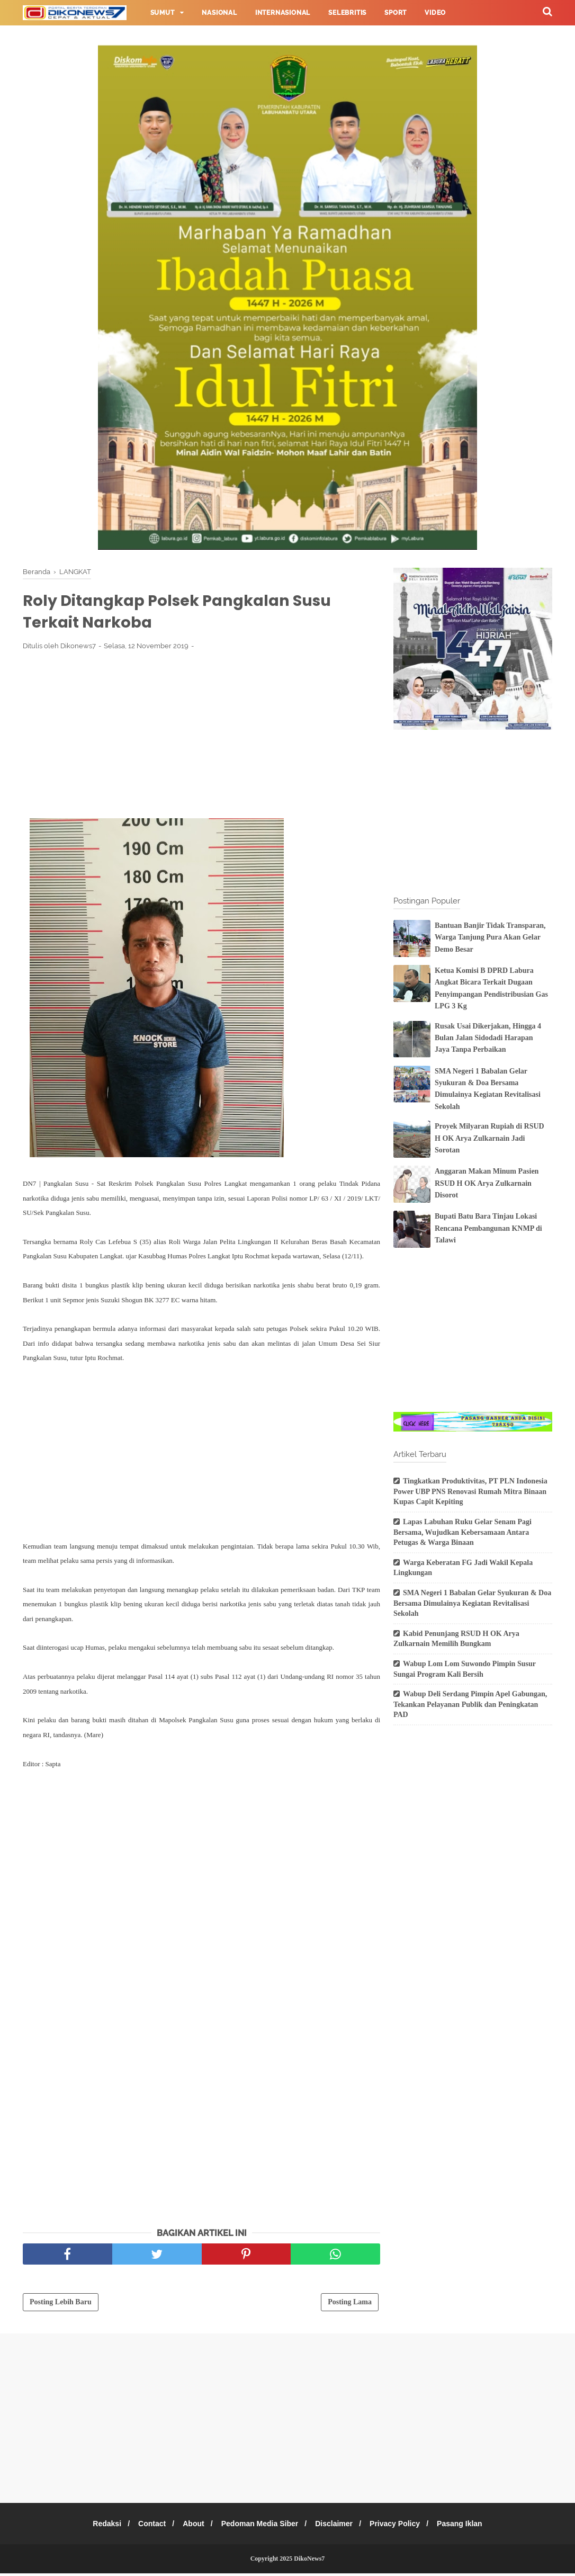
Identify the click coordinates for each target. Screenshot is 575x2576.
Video (435, 12)
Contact (146, 2526)
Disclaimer (337, 2526)
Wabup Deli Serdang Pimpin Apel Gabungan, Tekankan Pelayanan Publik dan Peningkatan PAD (470, 1704)
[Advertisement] (201, 739)
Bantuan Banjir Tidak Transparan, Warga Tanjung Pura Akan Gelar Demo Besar (490, 937)
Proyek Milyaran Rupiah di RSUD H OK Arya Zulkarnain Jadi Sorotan (489, 1138)
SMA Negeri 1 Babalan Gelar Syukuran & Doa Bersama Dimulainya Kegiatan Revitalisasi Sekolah (472, 1603)
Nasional (219, 12)
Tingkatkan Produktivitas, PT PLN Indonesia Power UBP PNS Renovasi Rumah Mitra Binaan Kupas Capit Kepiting (470, 1491)
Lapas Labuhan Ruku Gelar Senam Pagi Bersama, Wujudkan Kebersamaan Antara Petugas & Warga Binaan (462, 1532)
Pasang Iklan (468, 2526)
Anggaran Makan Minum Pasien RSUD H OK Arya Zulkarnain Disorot (486, 1183)
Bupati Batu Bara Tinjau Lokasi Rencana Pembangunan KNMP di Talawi (488, 1228)
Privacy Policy (401, 2526)
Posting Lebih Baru (61, 2305)
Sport (395, 12)
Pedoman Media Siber (259, 2526)
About (190, 2526)
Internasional (282, 12)
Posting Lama (350, 2305)
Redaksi (98, 2526)
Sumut (162, 12)
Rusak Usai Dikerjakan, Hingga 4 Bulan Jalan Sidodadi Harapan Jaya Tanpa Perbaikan (488, 1038)
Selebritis (347, 12)
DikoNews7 (309, 2561)
